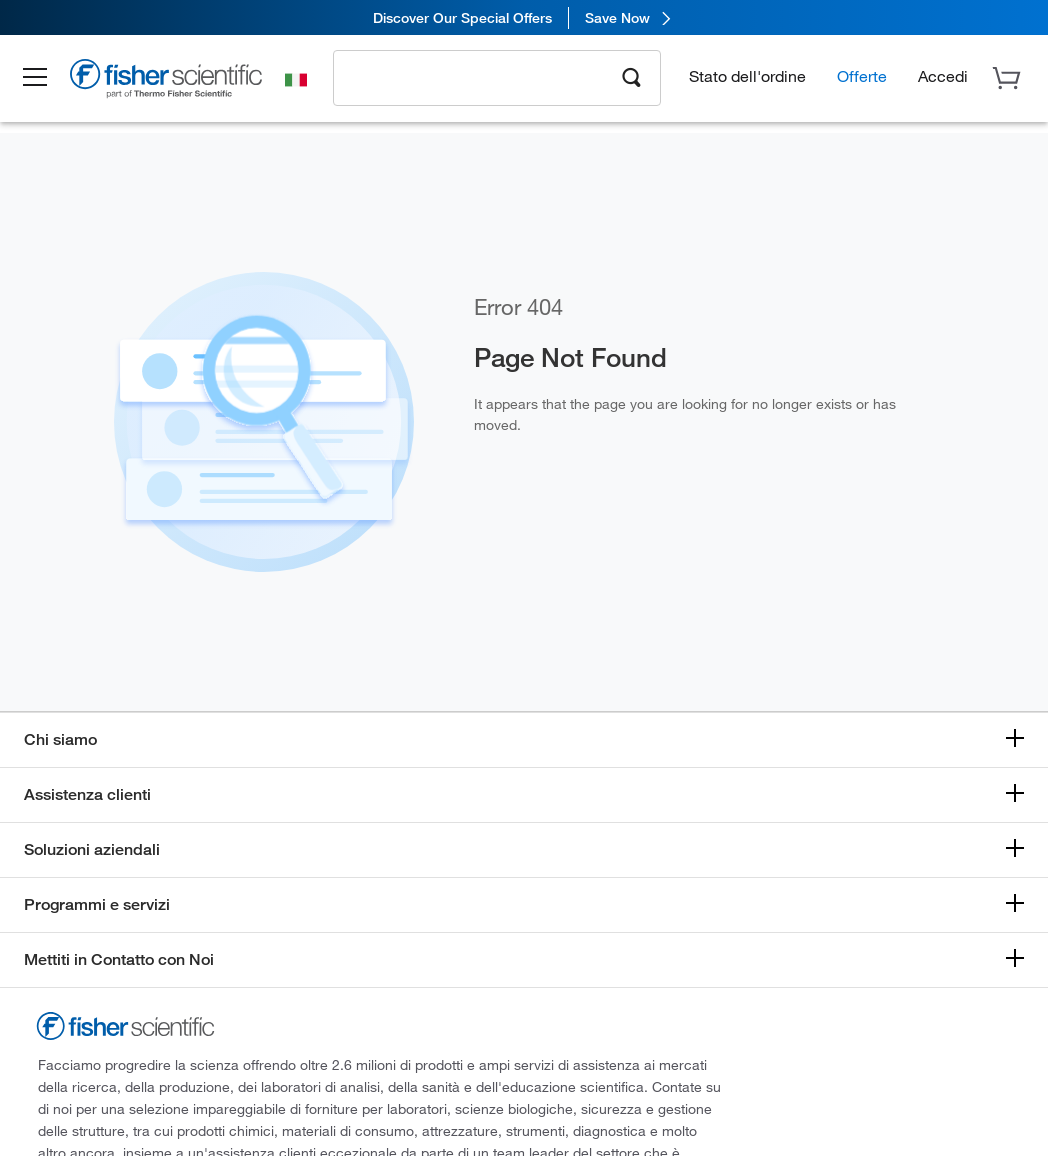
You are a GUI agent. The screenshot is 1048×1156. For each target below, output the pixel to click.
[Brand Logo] (175, 82)
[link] (524, 17)
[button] (42, 78)
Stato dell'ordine (747, 75)
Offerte (862, 75)
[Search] (632, 76)
